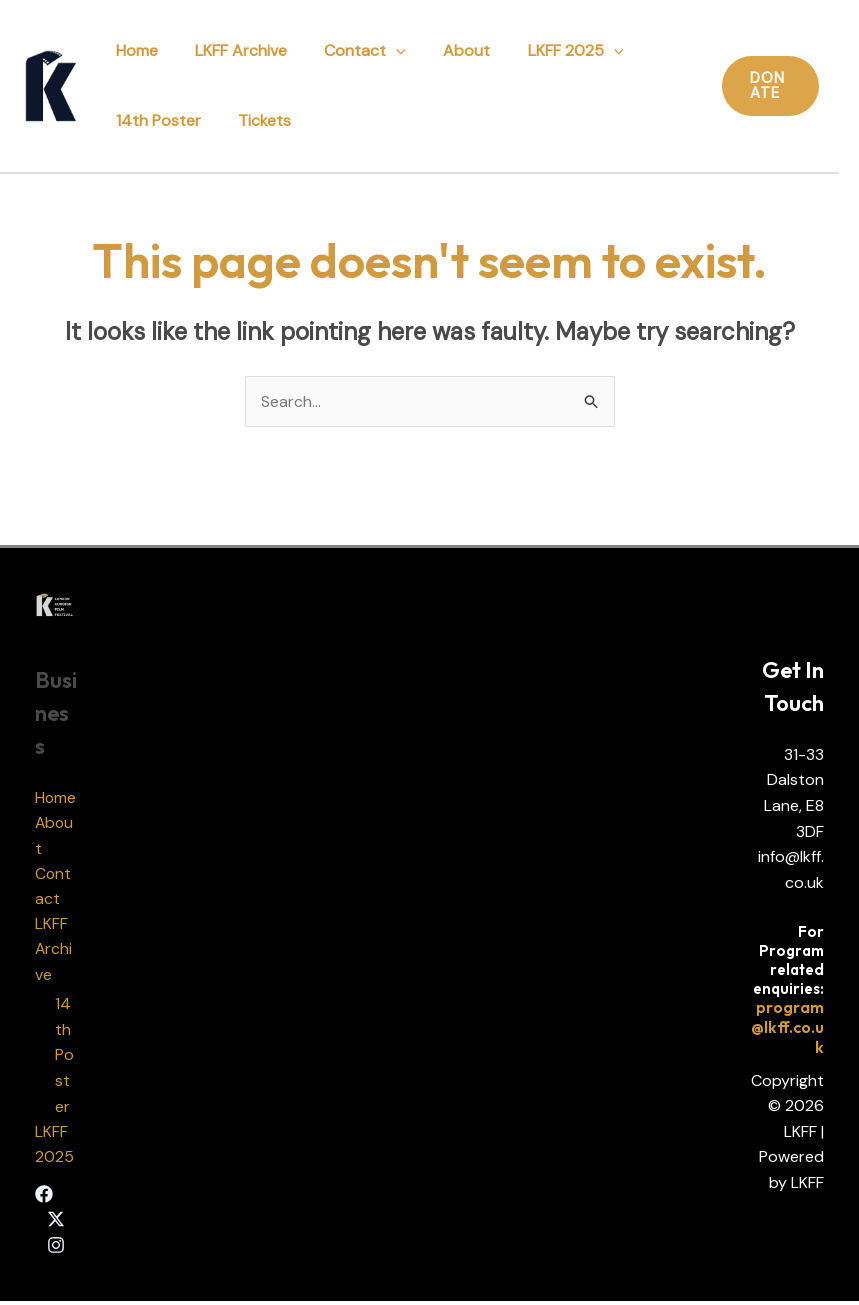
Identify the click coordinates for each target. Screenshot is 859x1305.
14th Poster (155, 120)
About (448, 50)
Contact (352, 50)
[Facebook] (44, 1197)
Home (134, 50)
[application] (383, 50)
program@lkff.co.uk (787, 1029)
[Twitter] (56, 1223)
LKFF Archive (233, 50)
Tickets (256, 120)
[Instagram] (56, 1249)
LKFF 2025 (552, 50)
